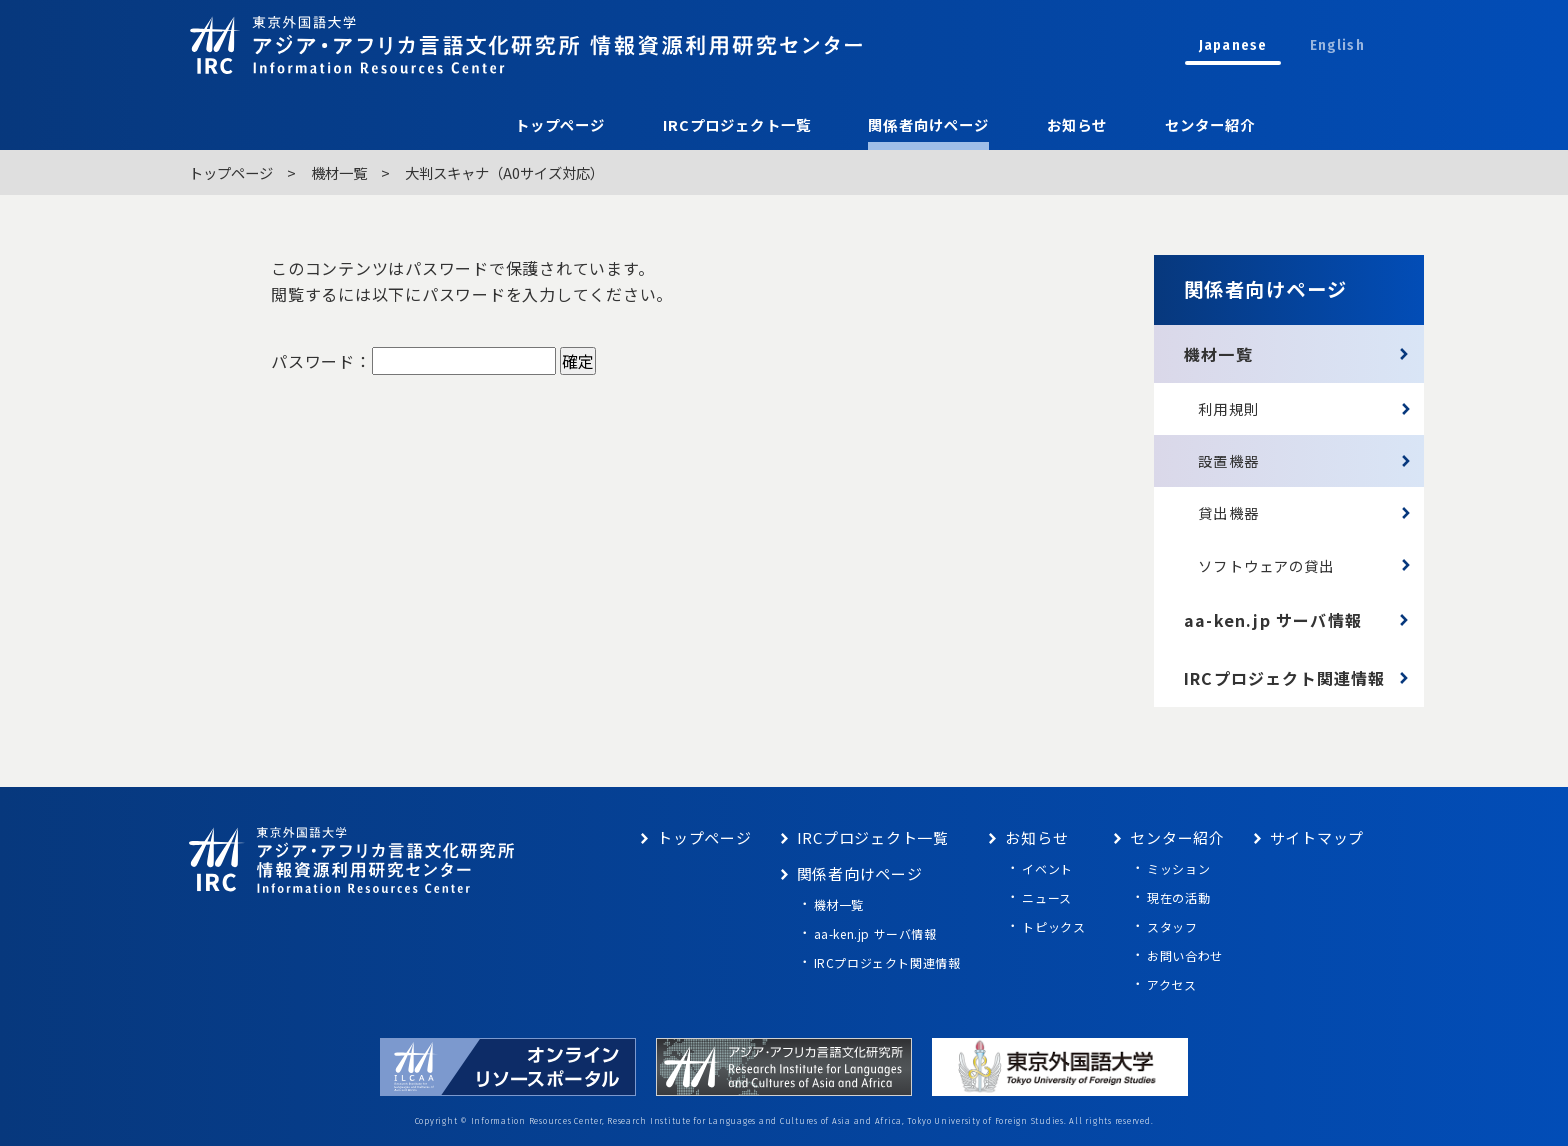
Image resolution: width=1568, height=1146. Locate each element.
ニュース (1046, 897)
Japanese (1233, 45)
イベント (1047, 868)
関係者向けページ (928, 124)
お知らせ (1077, 124)
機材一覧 (339, 172)
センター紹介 (1210, 124)
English (1337, 45)
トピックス (1053, 926)
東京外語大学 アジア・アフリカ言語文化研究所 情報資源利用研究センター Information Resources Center (526, 44)
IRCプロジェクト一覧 (737, 124)
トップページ (560, 124)
